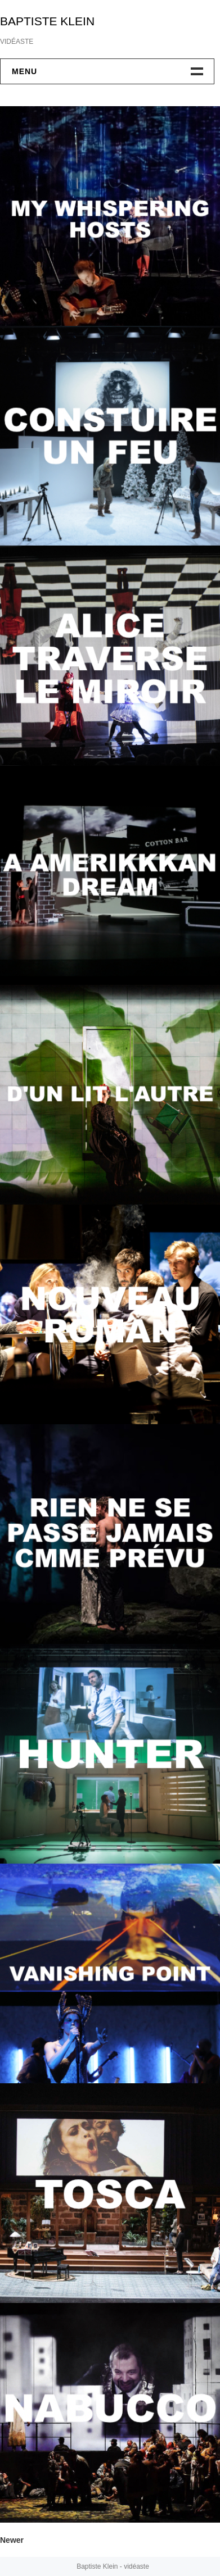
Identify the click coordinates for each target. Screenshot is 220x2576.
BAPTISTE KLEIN (47, 21)
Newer (12, 2540)
